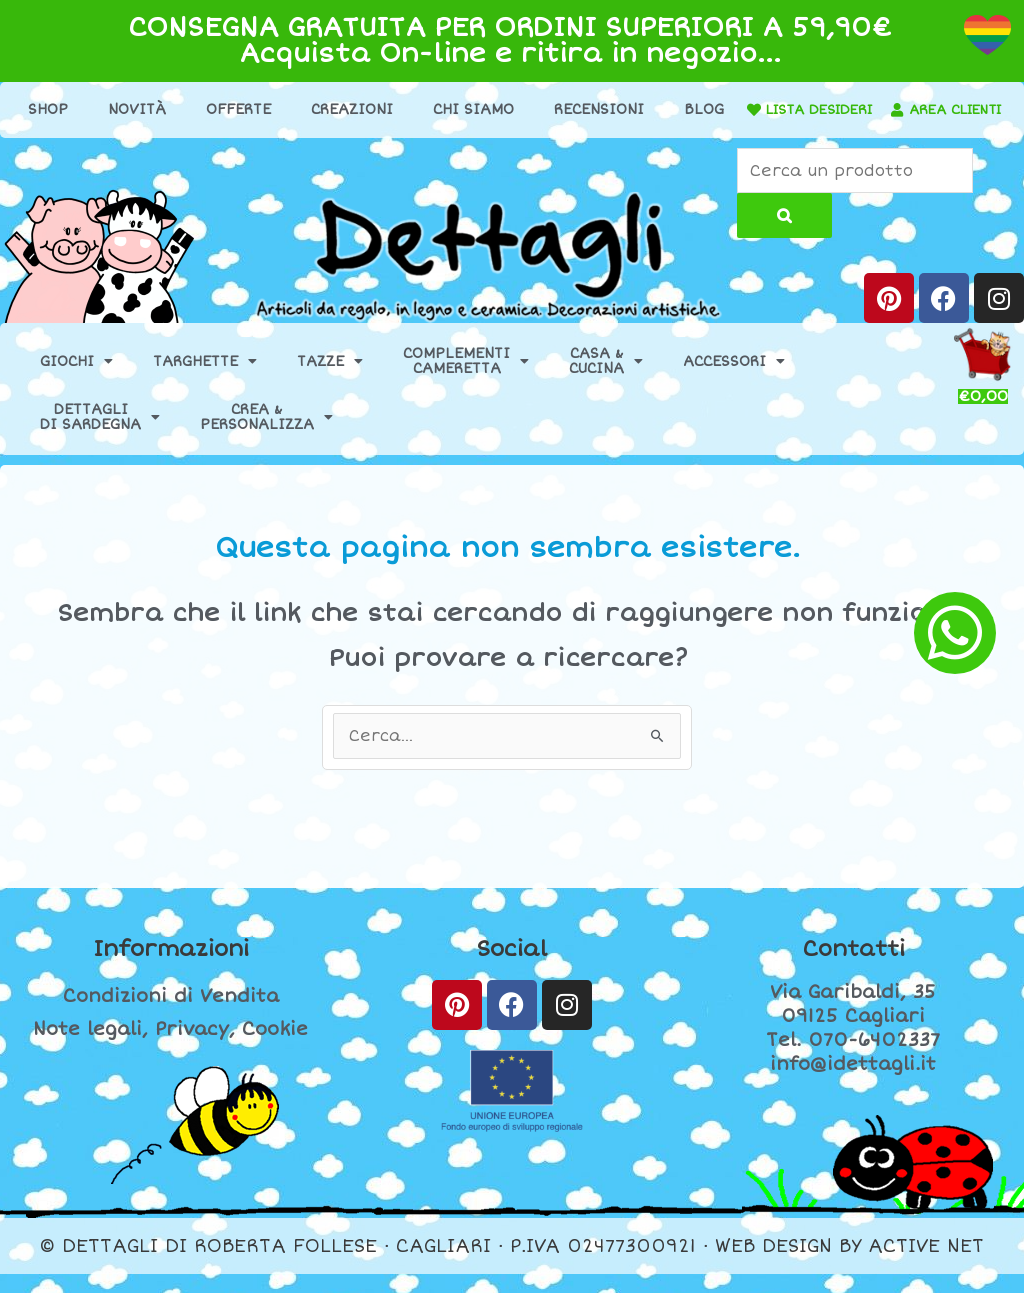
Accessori (734, 380)
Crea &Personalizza (266, 436)
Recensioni (637, 109)
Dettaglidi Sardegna (100, 436)
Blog (742, 109)
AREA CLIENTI (514, 141)
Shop (86, 109)
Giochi (76, 380)
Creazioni (390, 109)
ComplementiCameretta (466, 380)
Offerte (276, 109)
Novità (175, 109)
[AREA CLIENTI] (450, 142)
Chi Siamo (511, 109)
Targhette (205, 380)
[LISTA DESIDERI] (831, 110)
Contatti (853, 967)
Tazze (330, 380)
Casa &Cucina (606, 380)
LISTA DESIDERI (903, 109)
